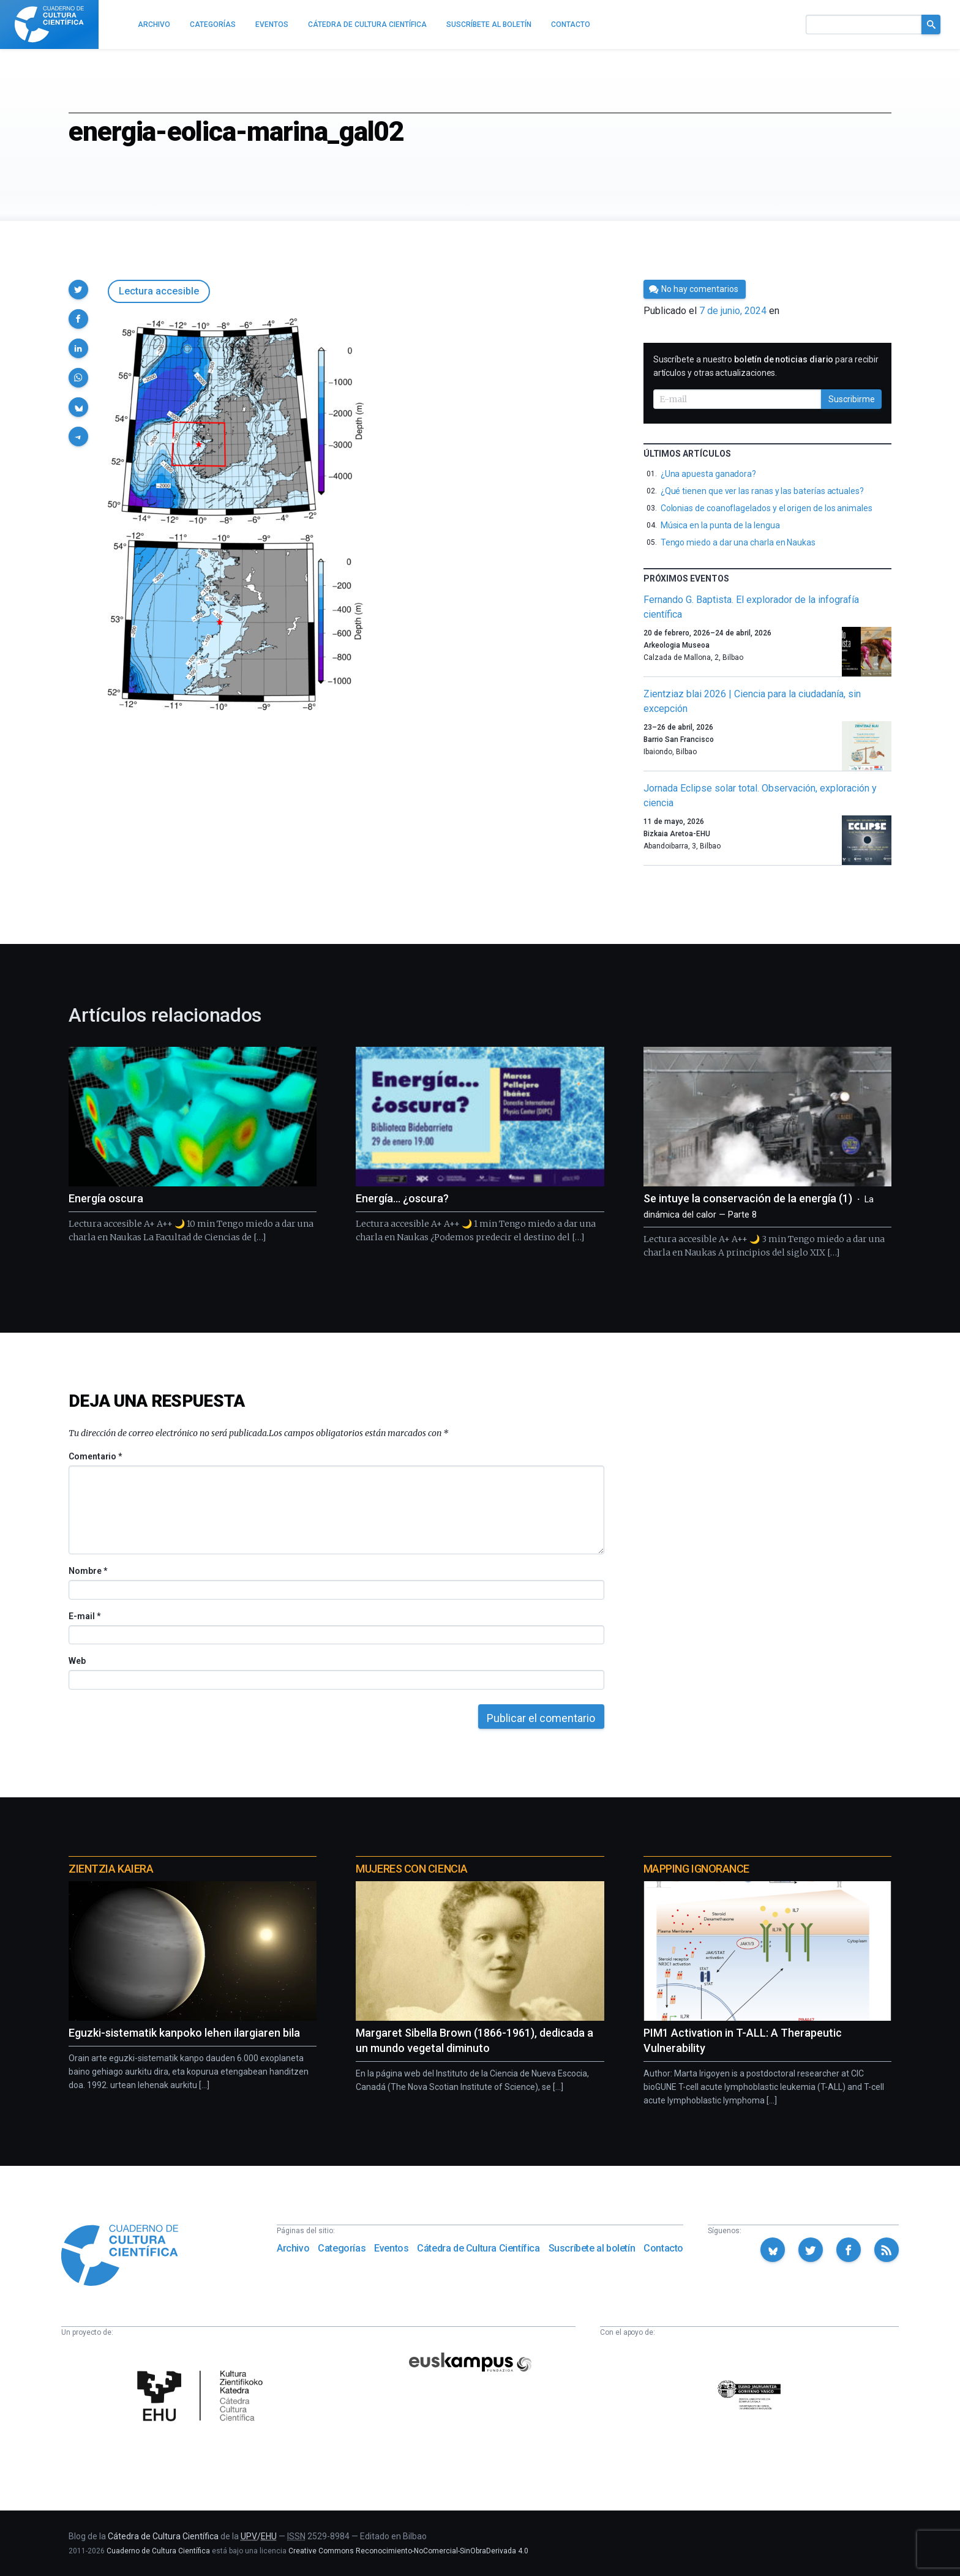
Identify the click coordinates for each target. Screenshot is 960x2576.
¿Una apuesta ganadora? (708, 474)
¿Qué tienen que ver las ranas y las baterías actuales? (762, 491)
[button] (78, 289)
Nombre (88, 1571)
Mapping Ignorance (696, 1868)
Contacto (663, 2248)
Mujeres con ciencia (411, 1868)
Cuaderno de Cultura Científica (158, 2551)
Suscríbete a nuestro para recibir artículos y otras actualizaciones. (766, 366)
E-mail (84, 1616)
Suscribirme (851, 399)
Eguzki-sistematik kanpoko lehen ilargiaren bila (184, 2032)
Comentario (95, 1456)
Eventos (391, 2248)
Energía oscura (106, 1198)
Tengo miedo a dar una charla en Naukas (738, 542)
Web (77, 1661)
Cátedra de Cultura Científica (478, 2248)
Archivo (293, 2248)
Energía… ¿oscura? (402, 1198)
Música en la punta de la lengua (720, 525)
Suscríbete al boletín (592, 2248)
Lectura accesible (159, 291)
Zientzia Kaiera (111, 1868)
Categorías (342, 2248)
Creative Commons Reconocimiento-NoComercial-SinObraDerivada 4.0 (408, 2551)
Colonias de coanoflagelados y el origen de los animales (766, 508)
